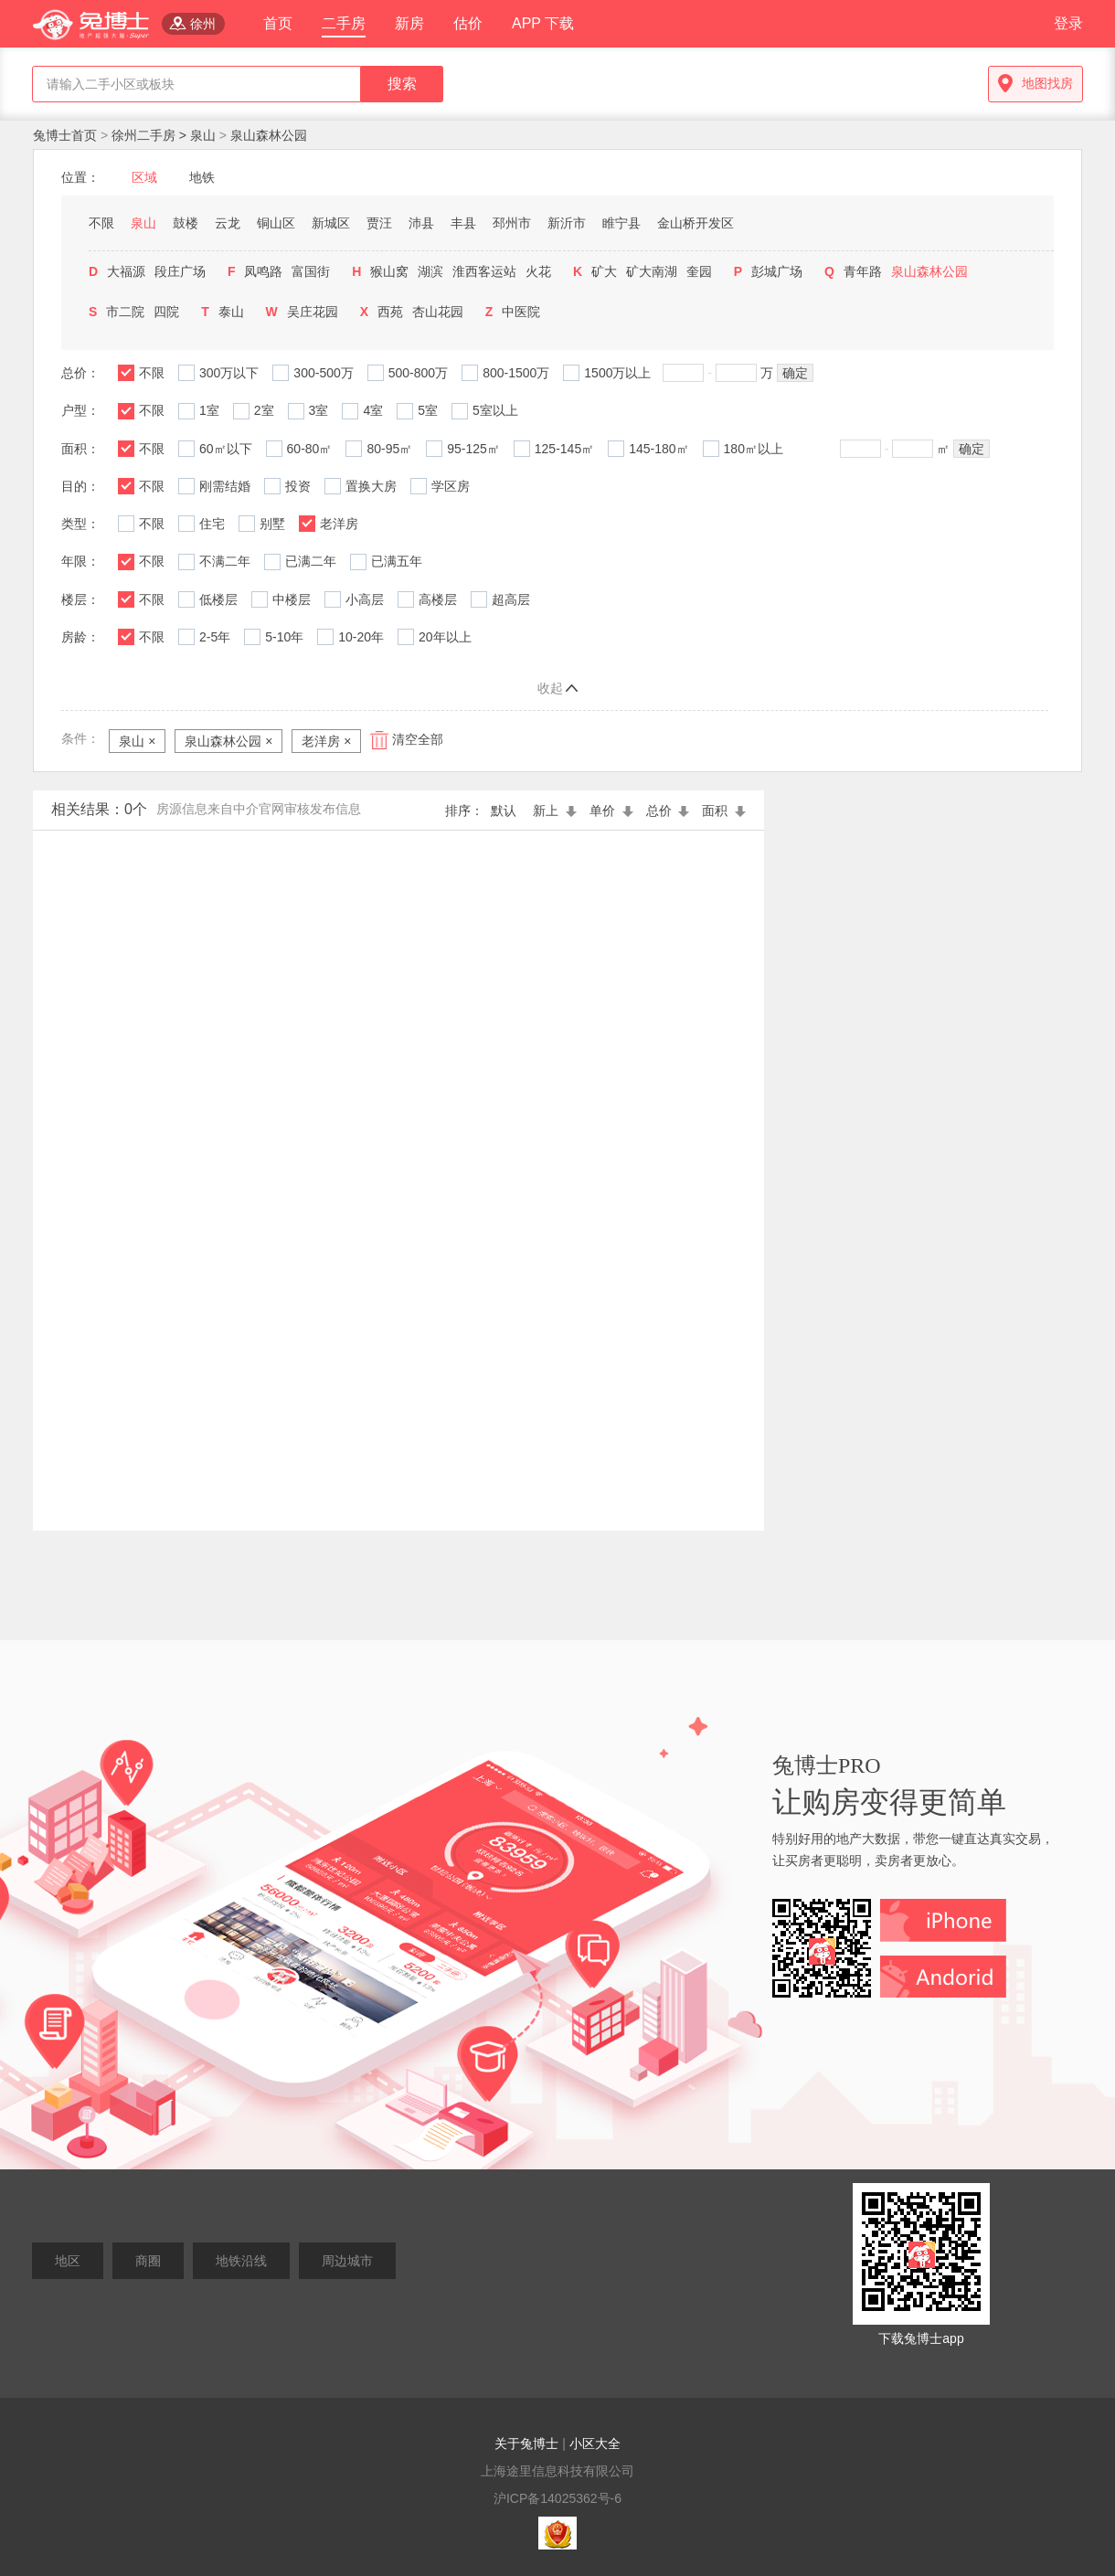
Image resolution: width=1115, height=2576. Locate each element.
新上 (556, 810)
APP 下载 (543, 23)
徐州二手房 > (151, 135)
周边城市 (347, 2260)
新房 (409, 23)
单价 (613, 810)
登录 (1068, 23)
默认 (507, 810)
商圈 (148, 2260)
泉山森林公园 (268, 135)
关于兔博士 (526, 2443)
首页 (277, 23)
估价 (468, 23)
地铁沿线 (241, 2260)
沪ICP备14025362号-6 (557, 2498)
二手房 (344, 23)
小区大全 (595, 2443)
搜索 (402, 83)
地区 (67, 2260)
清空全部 (417, 740)
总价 (670, 810)
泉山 (203, 135)
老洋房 (326, 741)
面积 (724, 810)
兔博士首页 (67, 135)
